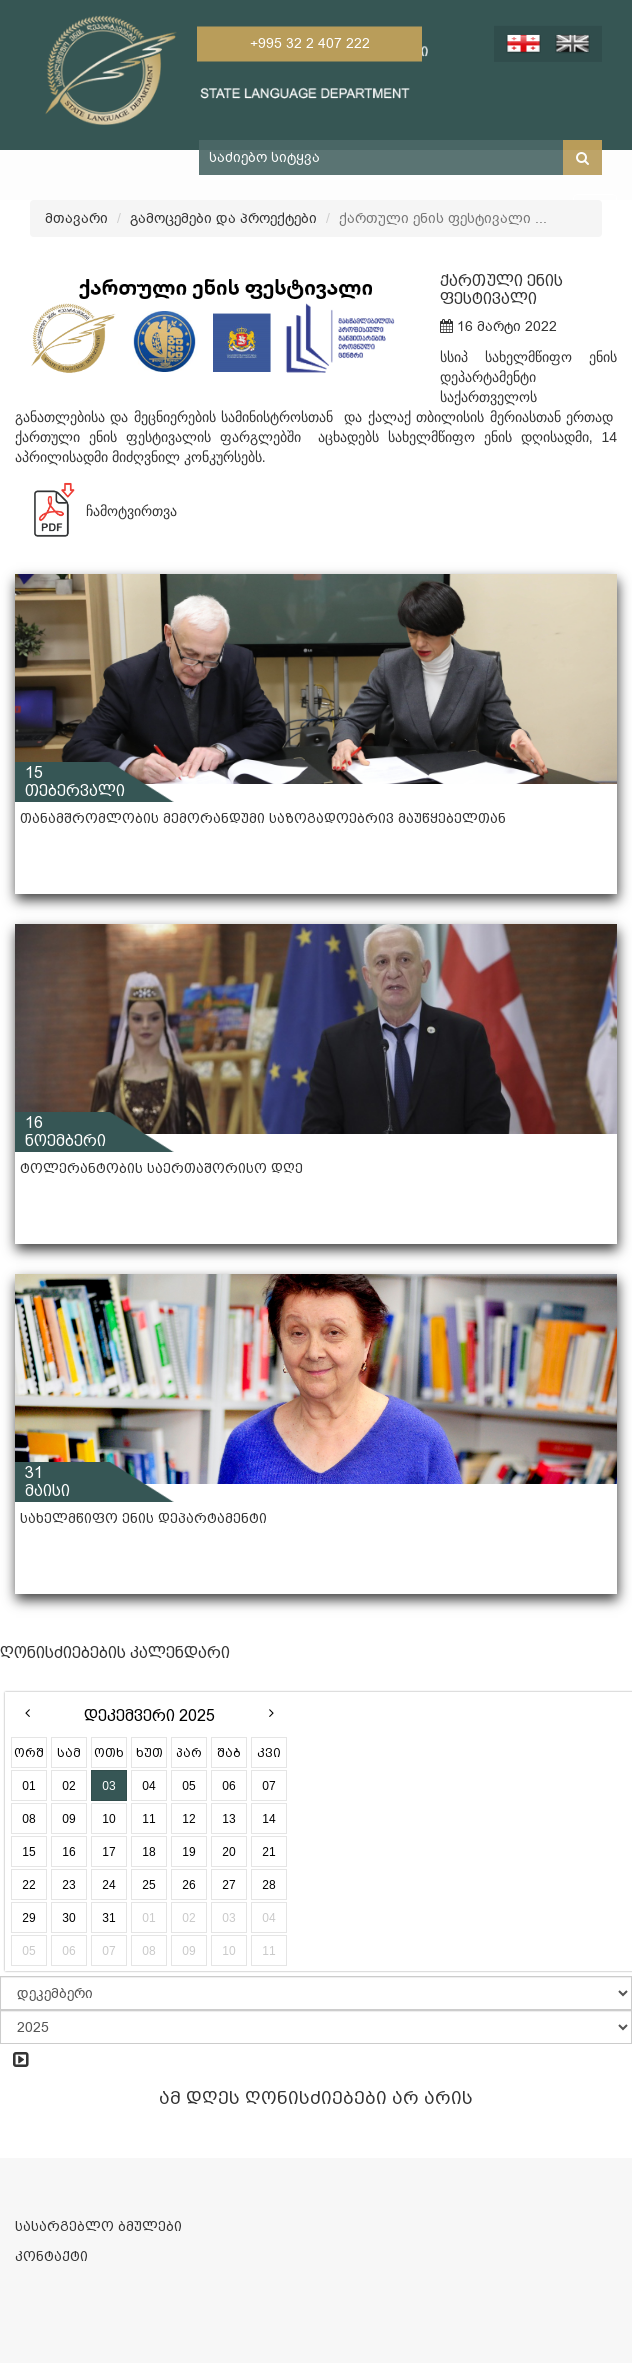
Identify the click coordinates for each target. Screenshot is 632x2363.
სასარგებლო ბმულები (98, 2226)
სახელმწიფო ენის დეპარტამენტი (143, 1518)
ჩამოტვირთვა (96, 511)
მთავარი (76, 218)
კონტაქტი (51, 2256)
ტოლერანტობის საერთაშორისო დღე (161, 1168)
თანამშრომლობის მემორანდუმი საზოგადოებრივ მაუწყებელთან (263, 818)
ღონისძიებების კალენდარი (115, 1652)
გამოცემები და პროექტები (223, 218)
